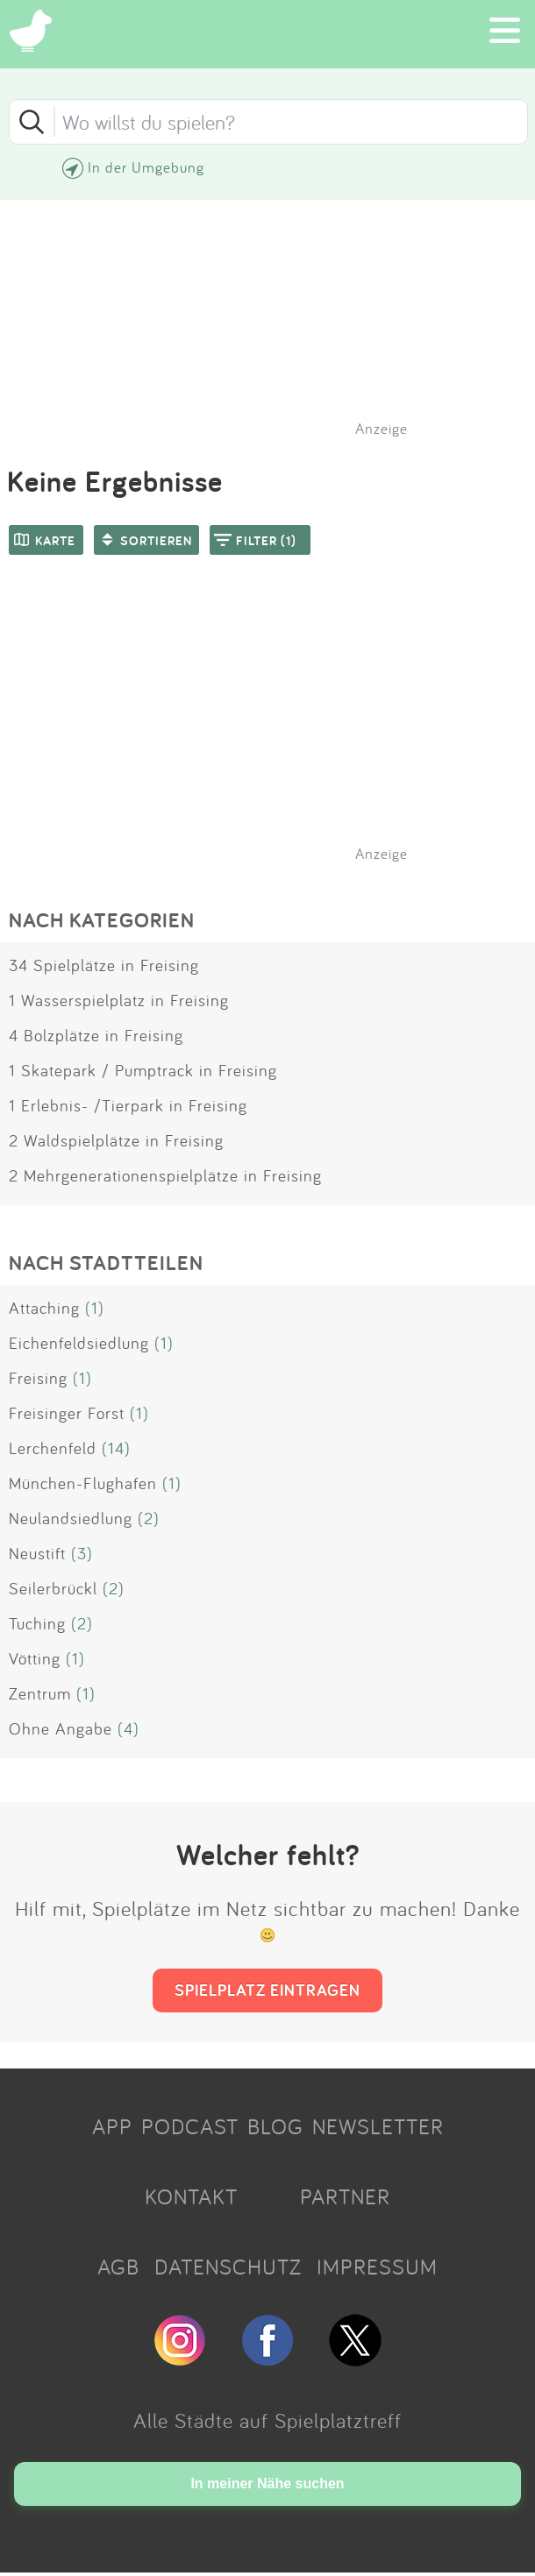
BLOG (275, 2126)
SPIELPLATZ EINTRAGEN (267, 1989)
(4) (128, 1728)
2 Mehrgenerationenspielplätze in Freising (165, 1175)
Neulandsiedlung (70, 1518)
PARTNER (345, 2196)
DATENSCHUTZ (228, 2267)
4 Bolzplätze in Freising (96, 1035)
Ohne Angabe (60, 1728)
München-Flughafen (83, 1483)
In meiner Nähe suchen (267, 2483)
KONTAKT (191, 2196)
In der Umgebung (146, 167)
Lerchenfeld (52, 1447)
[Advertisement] (276, 731)
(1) (94, 1307)
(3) (82, 1553)
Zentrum (40, 1693)
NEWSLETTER (378, 2126)
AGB (118, 2267)
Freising (38, 1377)
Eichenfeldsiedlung (79, 1342)
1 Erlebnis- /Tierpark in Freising (128, 1105)
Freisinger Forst (67, 1412)
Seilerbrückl (53, 1588)
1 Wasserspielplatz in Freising (119, 1000)
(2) (149, 1518)
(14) (116, 1447)
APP (112, 2126)
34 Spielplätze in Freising (104, 965)
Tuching (37, 1623)
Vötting (35, 1658)
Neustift (37, 1553)
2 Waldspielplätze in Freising (116, 1140)
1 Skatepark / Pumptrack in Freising (143, 1070)
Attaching (44, 1307)
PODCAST (190, 2126)
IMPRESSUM (377, 2267)
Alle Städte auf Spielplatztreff (267, 2420)
